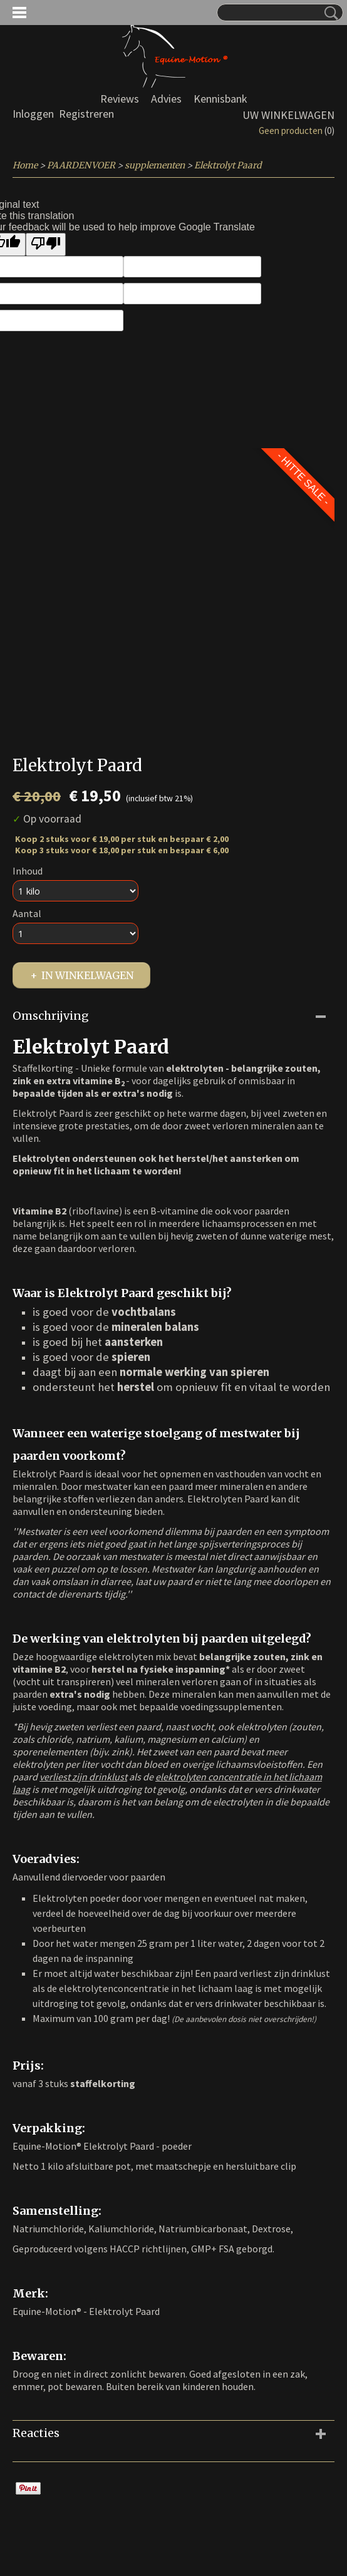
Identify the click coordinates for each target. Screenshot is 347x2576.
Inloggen (33, 113)
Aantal (27, 913)
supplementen (155, 165)
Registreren (86, 113)
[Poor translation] (46, 244)
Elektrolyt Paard (227, 165)
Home (25, 165)
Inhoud (28, 871)
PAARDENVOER (81, 165)
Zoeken (328, 13)
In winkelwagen (87, 975)
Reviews (119, 98)
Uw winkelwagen (288, 115)
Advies (166, 98)
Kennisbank (220, 98)
